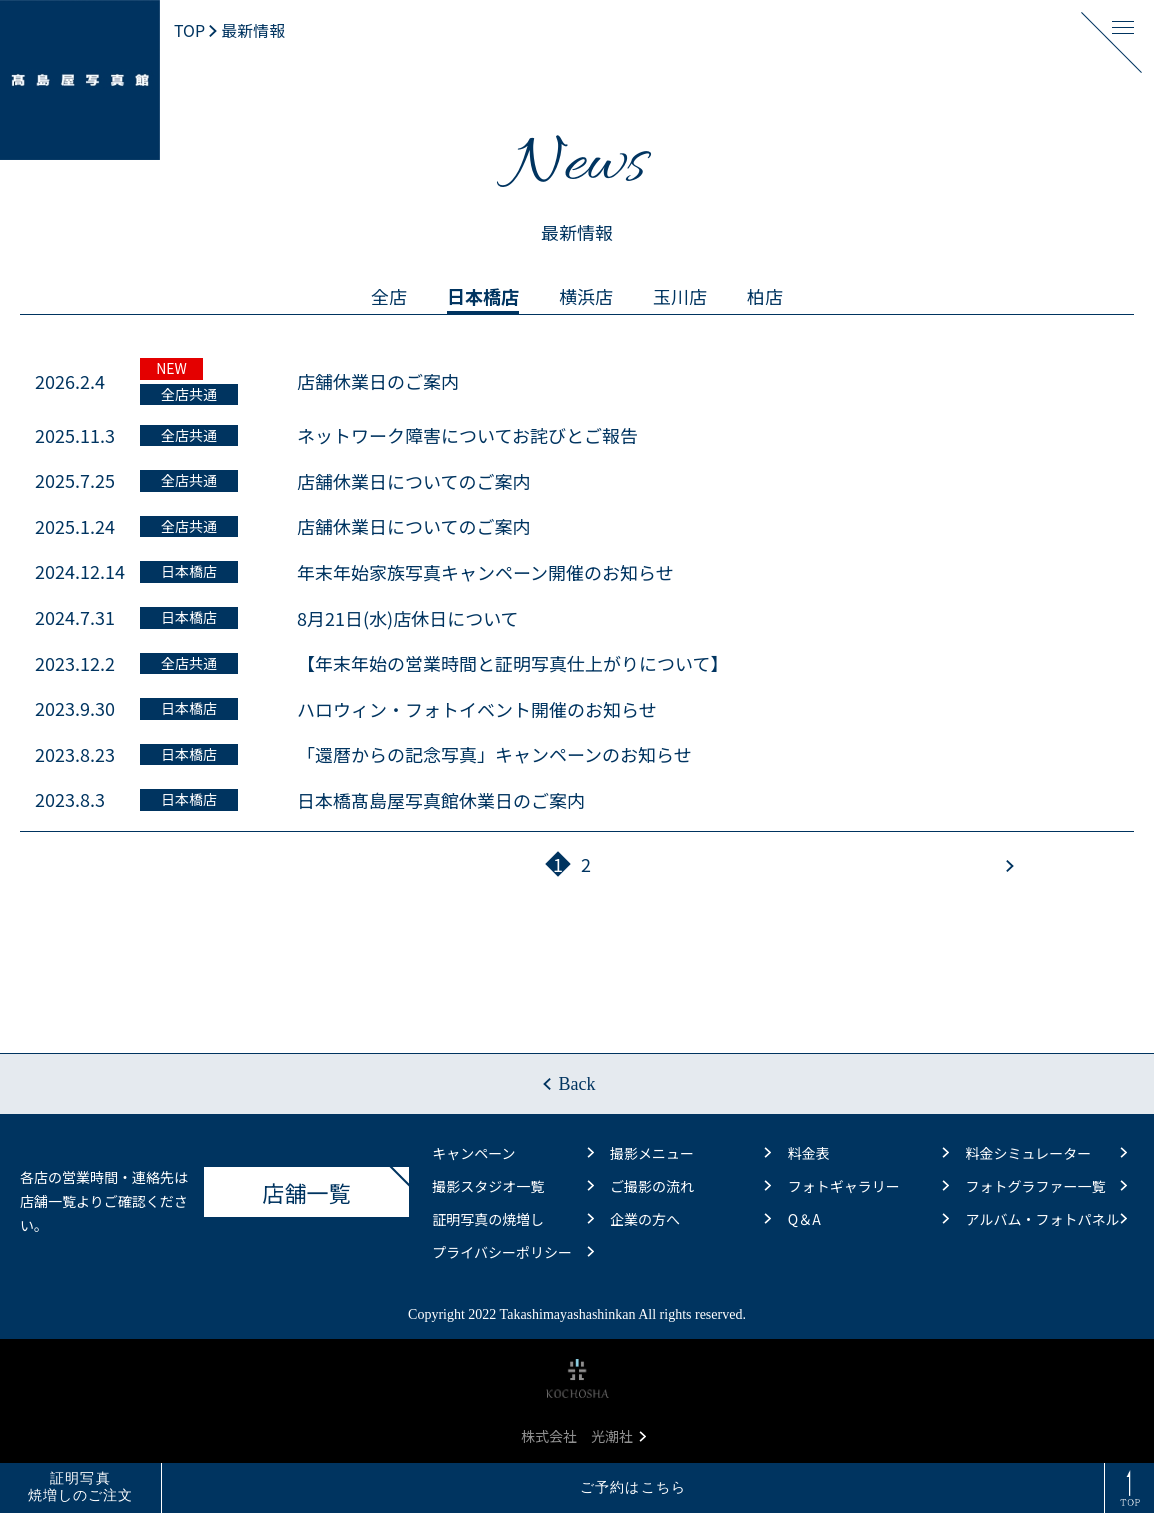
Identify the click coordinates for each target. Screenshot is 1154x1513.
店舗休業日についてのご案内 (413, 481)
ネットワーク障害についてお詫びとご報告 (467, 435)
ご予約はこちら (633, 1487)
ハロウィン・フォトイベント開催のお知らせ (477, 709)
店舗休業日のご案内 (378, 381)
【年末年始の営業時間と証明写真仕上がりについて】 (512, 663)
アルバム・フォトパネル (1046, 1219)
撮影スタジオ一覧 (512, 1186)
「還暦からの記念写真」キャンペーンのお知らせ (494, 754)
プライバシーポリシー (512, 1252)
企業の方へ (690, 1219)
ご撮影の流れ (690, 1186)
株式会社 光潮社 (583, 1436)
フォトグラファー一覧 (1046, 1186)
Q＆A (868, 1219)
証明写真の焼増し (512, 1219)
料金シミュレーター (1046, 1153)
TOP (189, 30)
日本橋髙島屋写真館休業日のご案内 (441, 800)
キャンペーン (512, 1153)
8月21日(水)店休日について (408, 618)
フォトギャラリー (868, 1186)
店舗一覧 (336, 1187)
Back (577, 1084)
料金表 (868, 1153)
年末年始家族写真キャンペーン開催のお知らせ (485, 572)
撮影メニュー (690, 1153)
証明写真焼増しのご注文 (81, 1487)
